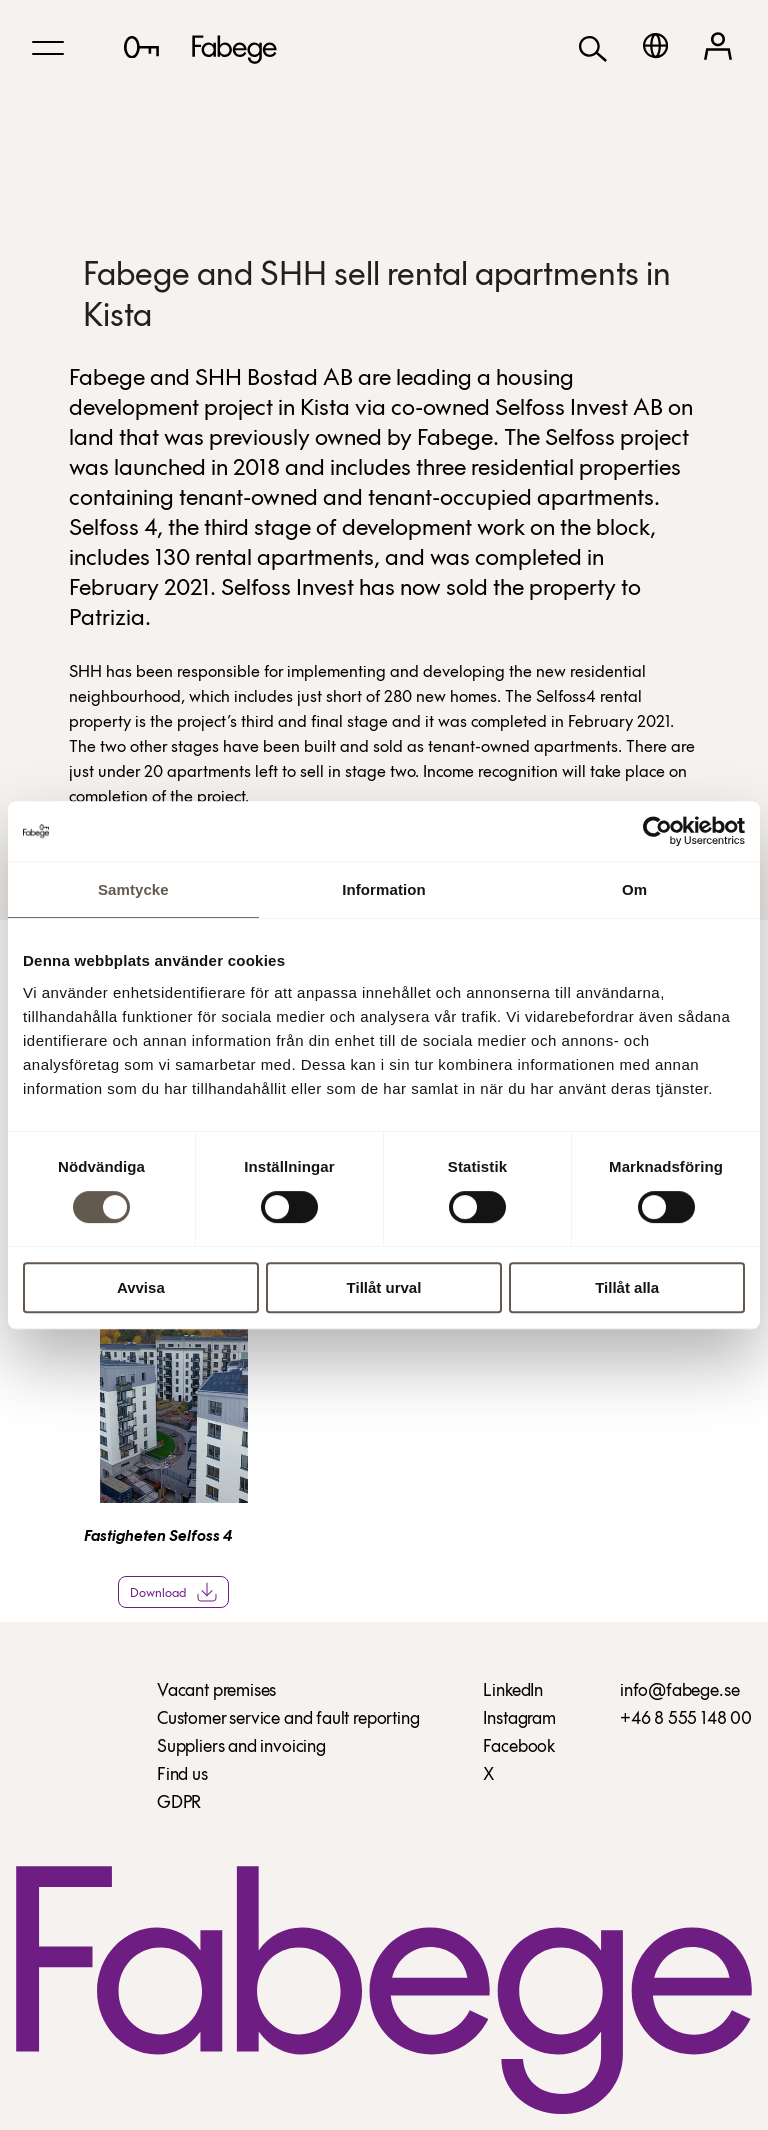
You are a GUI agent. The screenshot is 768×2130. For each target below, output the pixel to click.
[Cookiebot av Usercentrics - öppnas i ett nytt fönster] (657, 831)
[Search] (593, 47)
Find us (182, 1775)
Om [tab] (634, 889)
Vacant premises (216, 1691)
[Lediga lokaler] (141, 47)
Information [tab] (384, 889)
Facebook (519, 1747)
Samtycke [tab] (133, 889)
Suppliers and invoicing (241, 1747)
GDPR (179, 1803)
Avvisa (141, 1287)
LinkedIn (513, 1691)
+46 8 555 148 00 (686, 1719)
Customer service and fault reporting (288, 1719)
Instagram (519, 1719)
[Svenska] (655, 45)
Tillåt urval (384, 1287)
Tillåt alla (627, 1287)
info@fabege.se (679, 1691)
